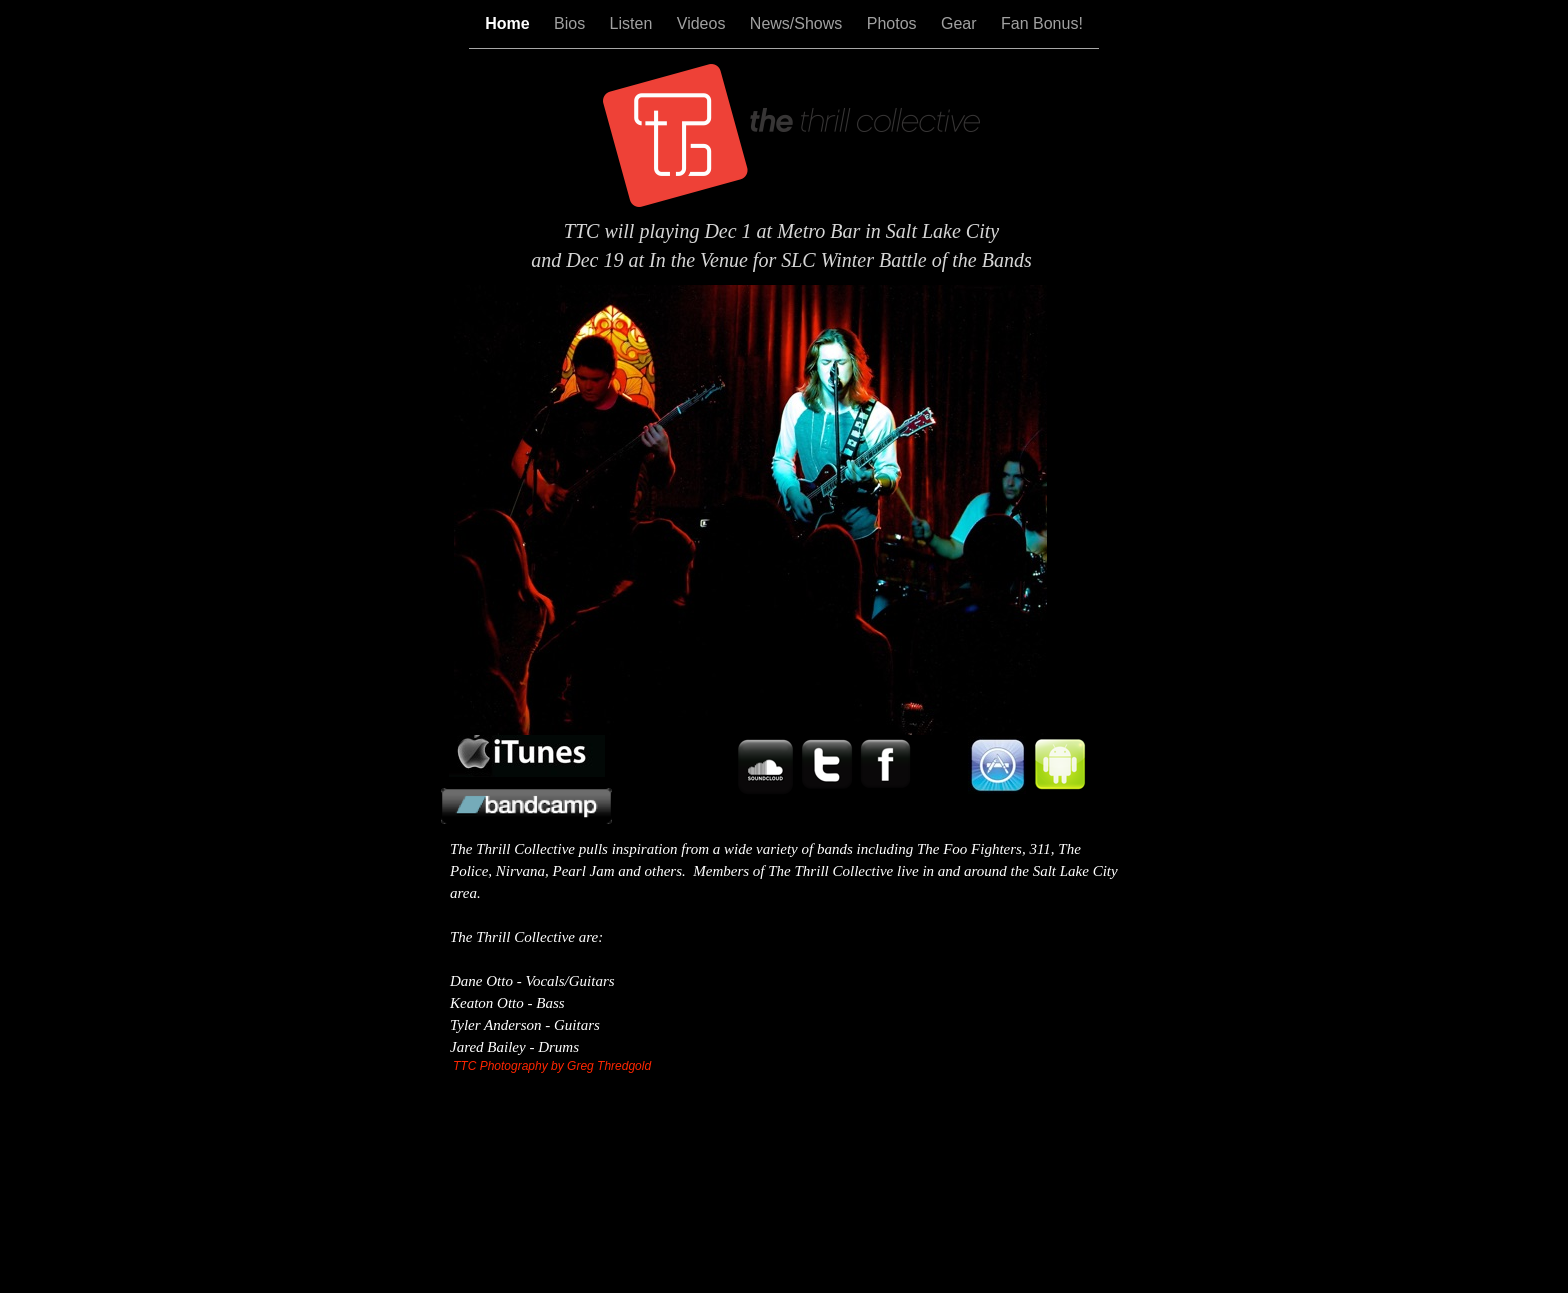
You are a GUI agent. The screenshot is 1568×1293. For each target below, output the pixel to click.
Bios (572, 23)
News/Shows (798, 23)
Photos (894, 23)
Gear (961, 23)
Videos (703, 23)
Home (509, 23)
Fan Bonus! (1042, 23)
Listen (633, 23)
